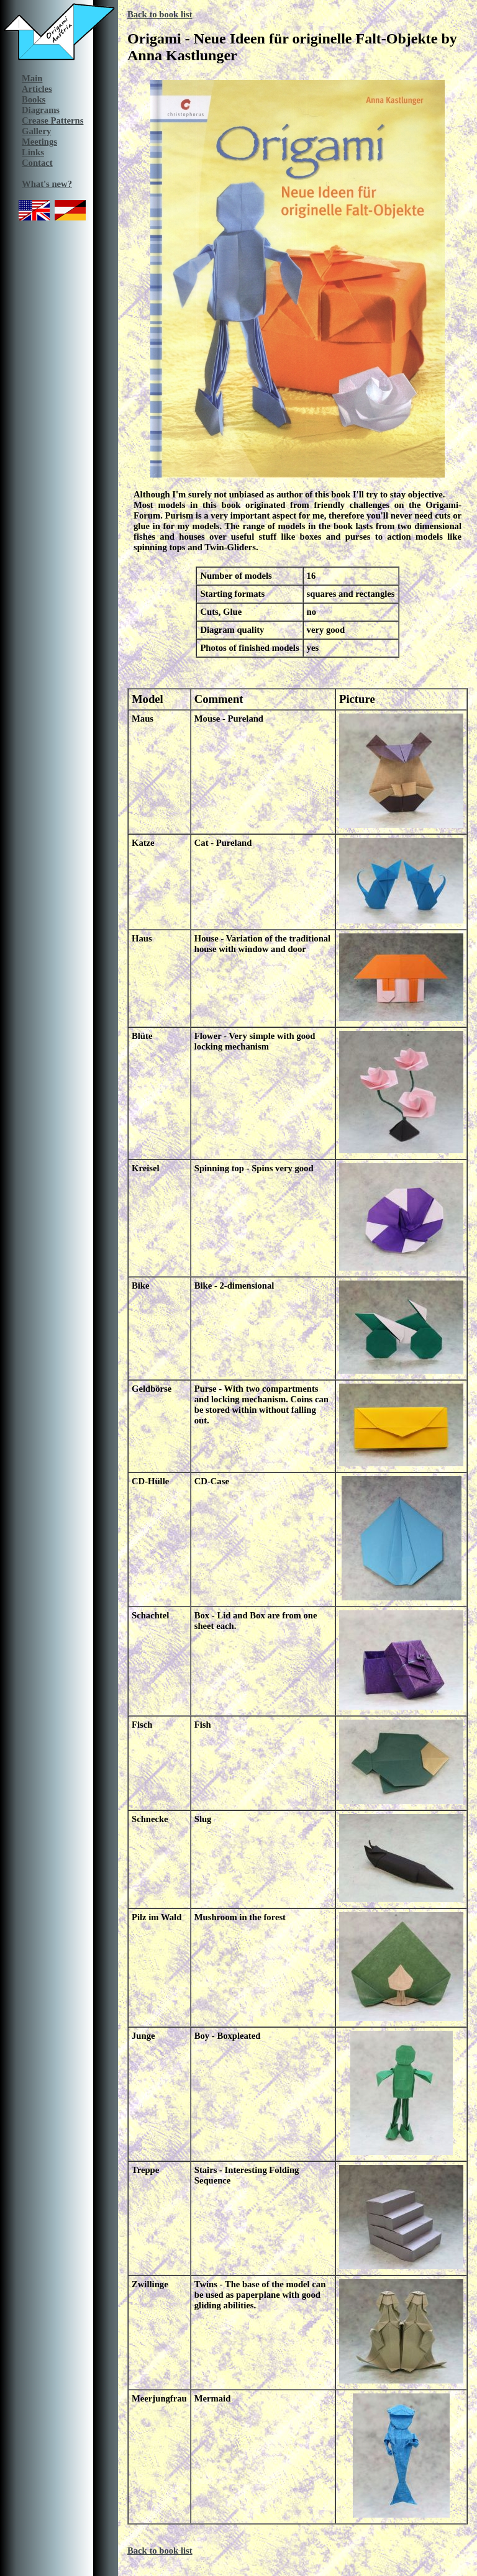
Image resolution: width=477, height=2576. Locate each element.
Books (33, 99)
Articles (37, 89)
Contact (37, 163)
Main (32, 78)
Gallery (36, 131)
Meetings (39, 142)
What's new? (47, 184)
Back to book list (160, 14)
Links (33, 152)
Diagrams (41, 110)
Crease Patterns (52, 120)
